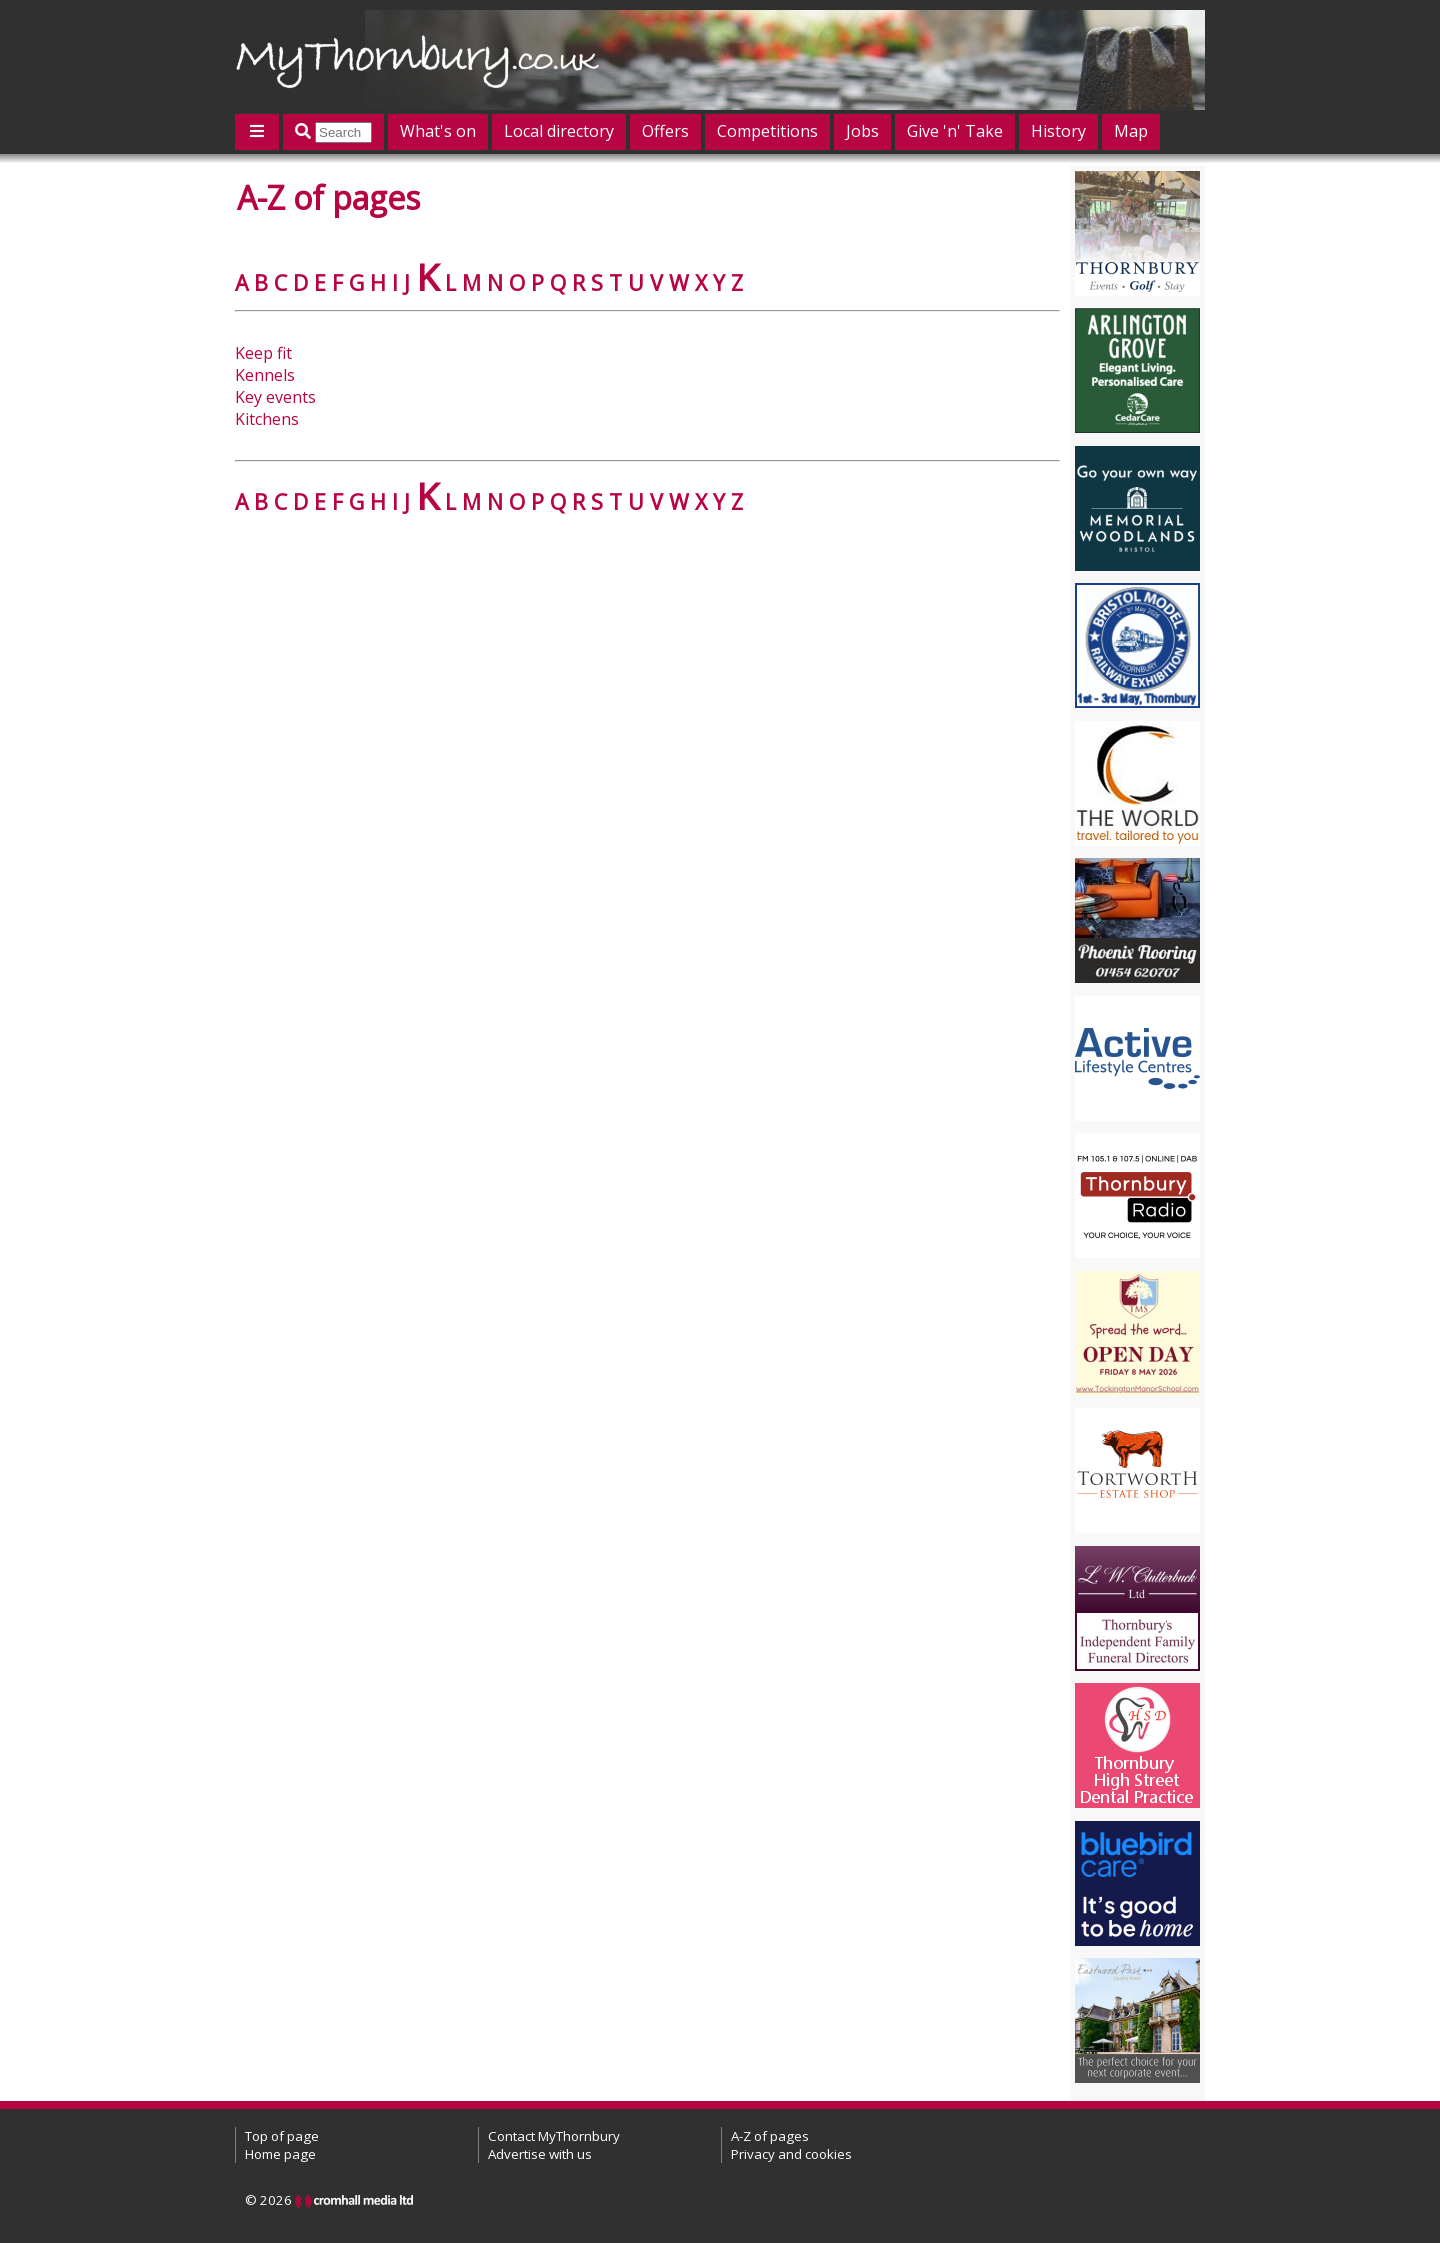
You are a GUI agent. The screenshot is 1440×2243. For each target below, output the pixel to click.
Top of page (282, 2136)
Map (1131, 131)
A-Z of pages (770, 2136)
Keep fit (263, 353)
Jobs (862, 131)
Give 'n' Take (955, 131)
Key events (275, 397)
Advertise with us (540, 2154)
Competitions (767, 131)
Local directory (559, 131)
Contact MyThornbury (554, 2136)
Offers (665, 131)
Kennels (265, 375)
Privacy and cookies (791, 2154)
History (1058, 131)
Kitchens (267, 419)
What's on (438, 131)
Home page (280, 2154)
